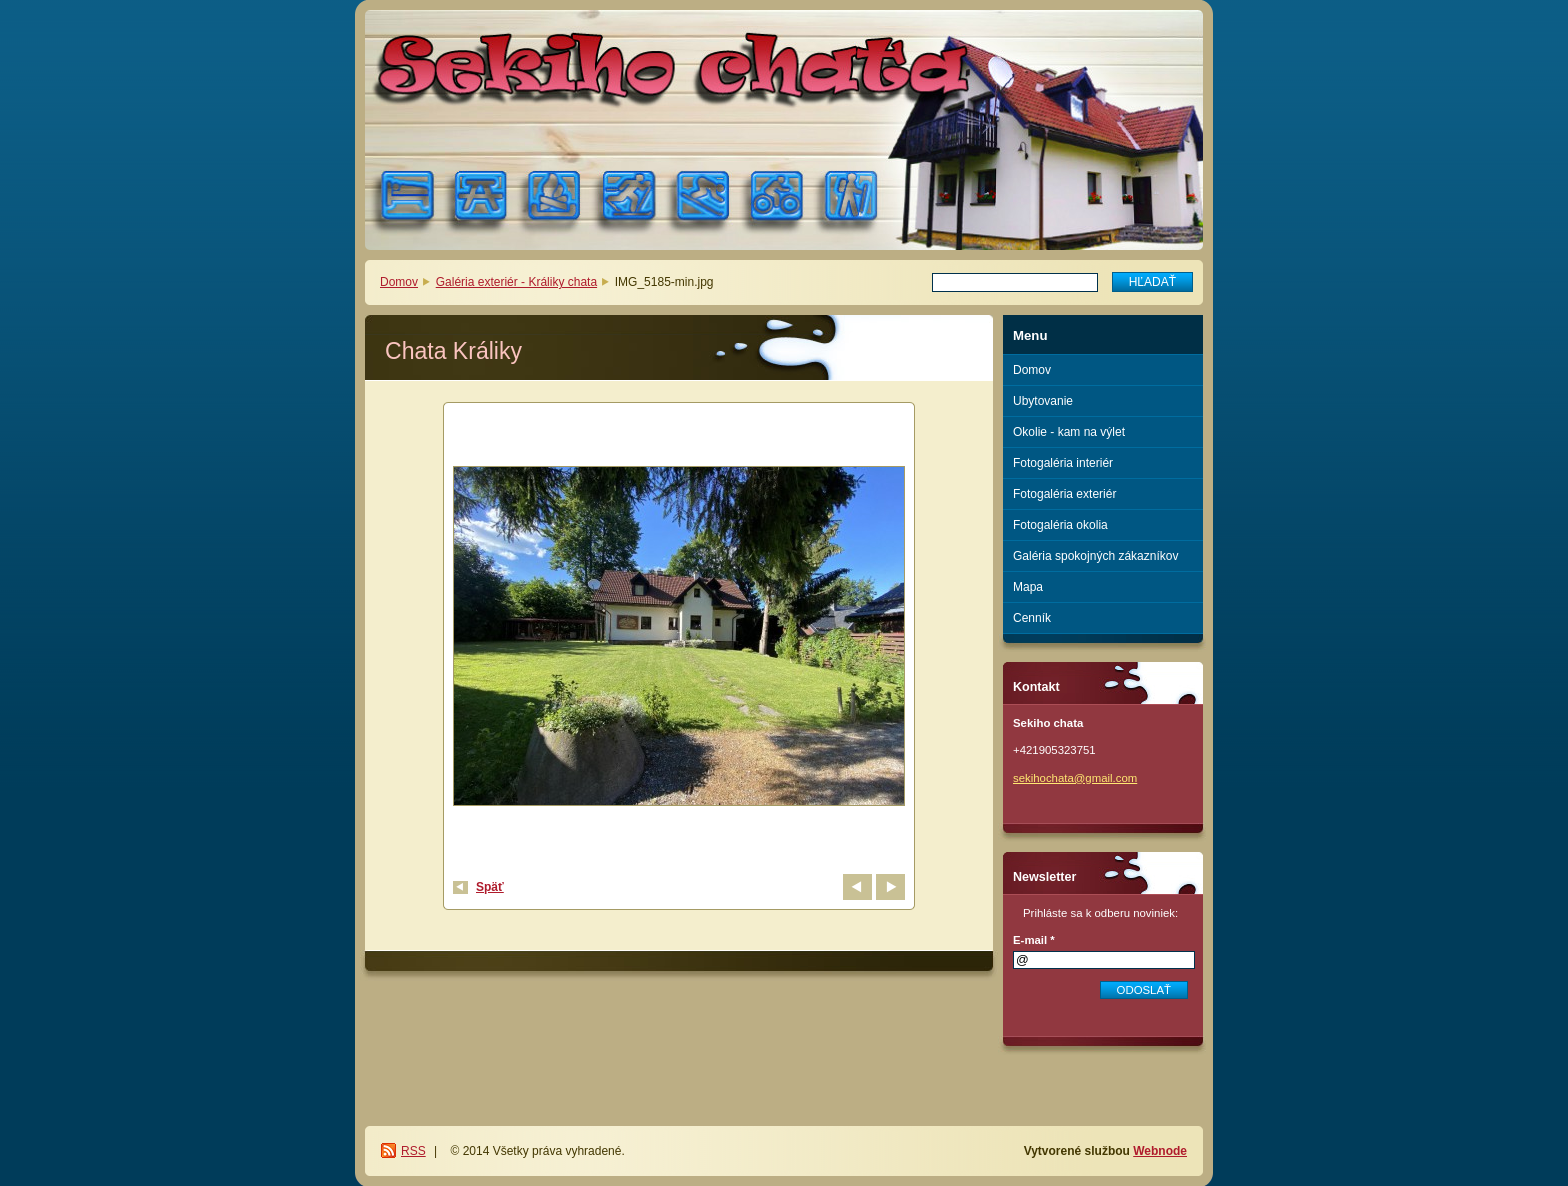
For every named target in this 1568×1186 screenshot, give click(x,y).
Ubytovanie (1043, 401)
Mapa (1028, 587)
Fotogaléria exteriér (1064, 494)
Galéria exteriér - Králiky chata (516, 282)
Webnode (1160, 1151)
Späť (490, 887)
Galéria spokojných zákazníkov (1095, 556)
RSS (413, 1151)
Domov (399, 282)
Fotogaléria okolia (1060, 525)
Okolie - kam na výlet (1069, 432)
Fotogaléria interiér (1063, 463)
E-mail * (1034, 940)
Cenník (1032, 618)
